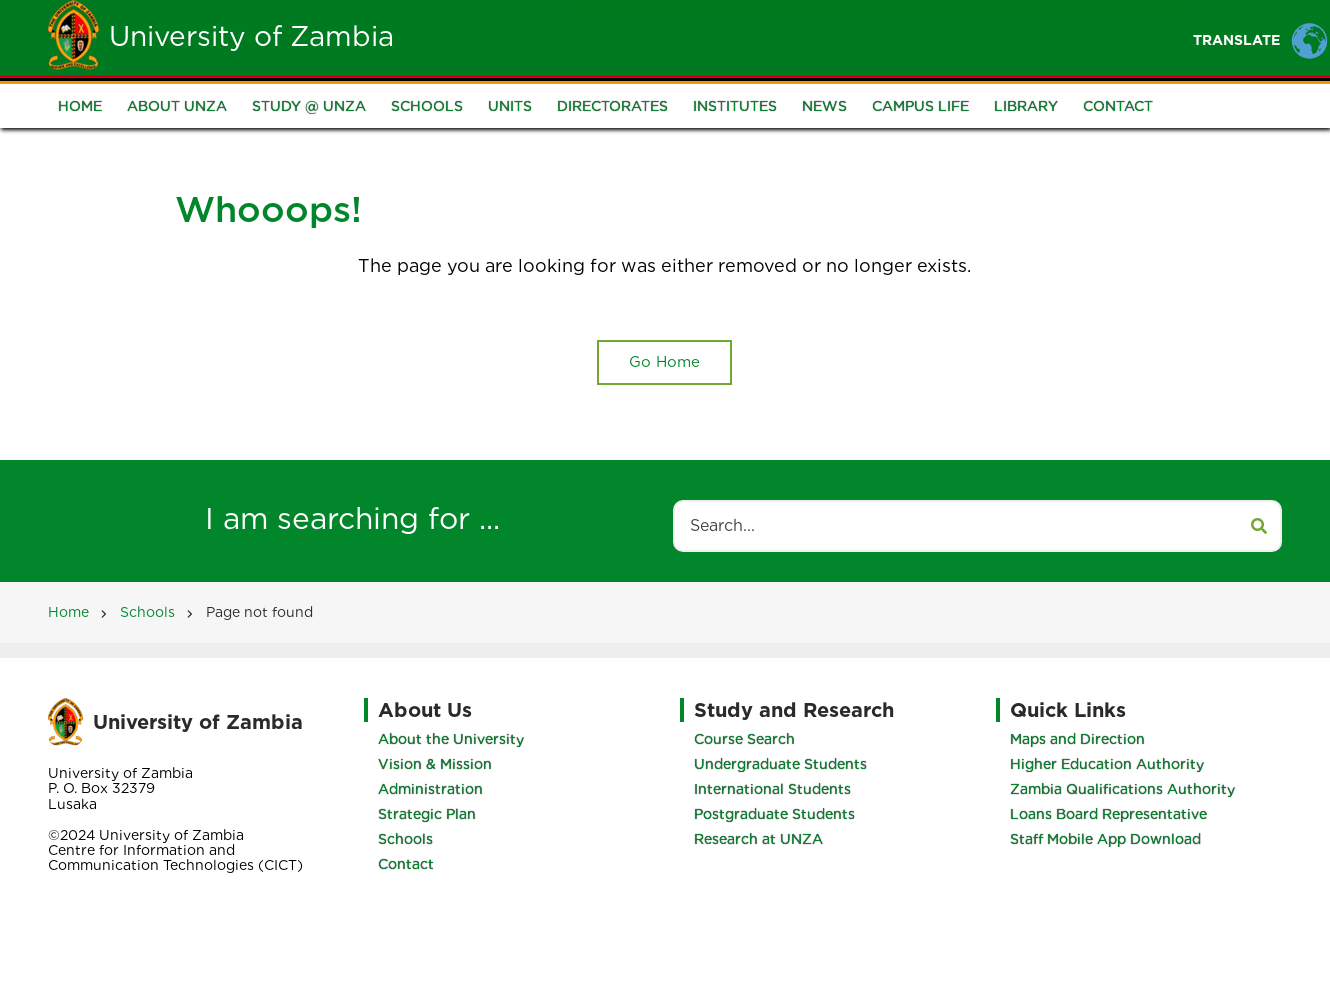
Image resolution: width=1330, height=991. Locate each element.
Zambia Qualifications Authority (1122, 789)
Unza (613, 36)
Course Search (744, 739)
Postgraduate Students (774, 814)
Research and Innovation (1073, 36)
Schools (427, 106)
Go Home (664, 362)
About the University (451, 739)
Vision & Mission (435, 764)
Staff (808, 36)
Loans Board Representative (1108, 814)
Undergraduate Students (780, 764)
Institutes (735, 106)
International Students (772, 789)
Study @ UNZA (309, 106)
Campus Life (920, 106)
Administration (430, 789)
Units (510, 106)
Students (709, 36)
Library (1026, 106)
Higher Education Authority (1107, 764)
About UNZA (177, 106)
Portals (903, 36)
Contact (1118, 106)
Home (531, 36)
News (824, 106)
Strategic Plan (427, 814)
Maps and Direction (1077, 739)
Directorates (612, 106)
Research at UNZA (758, 839)
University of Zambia (251, 36)
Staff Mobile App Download (1105, 839)
